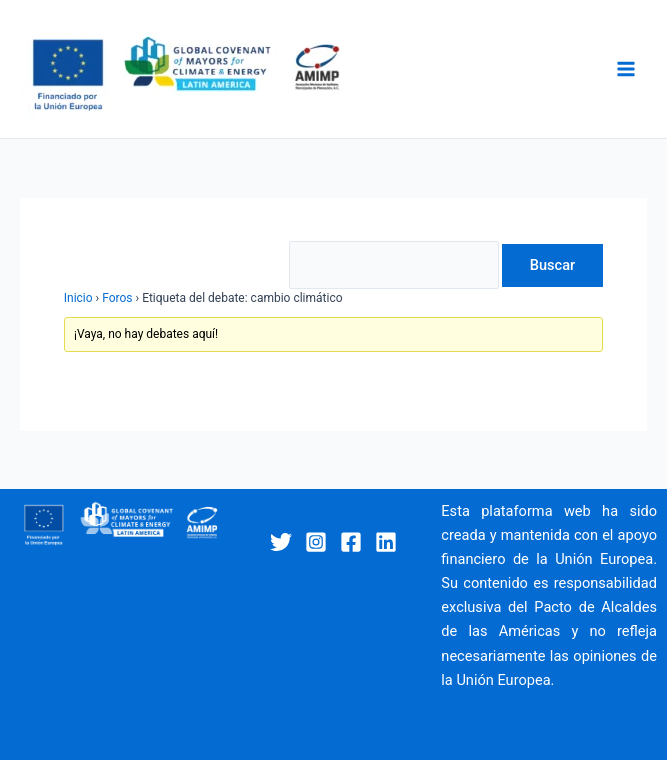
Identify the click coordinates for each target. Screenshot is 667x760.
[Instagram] (316, 542)
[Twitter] (281, 542)
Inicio (78, 298)
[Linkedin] (386, 542)
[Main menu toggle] (626, 69)
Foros (117, 298)
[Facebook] (351, 542)
